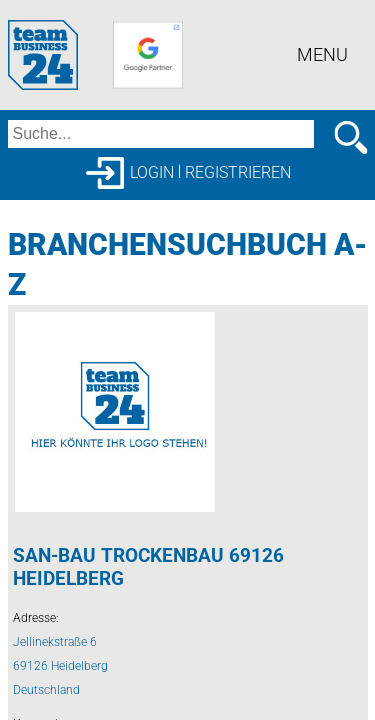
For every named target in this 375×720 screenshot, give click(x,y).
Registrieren (238, 172)
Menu (322, 54)
